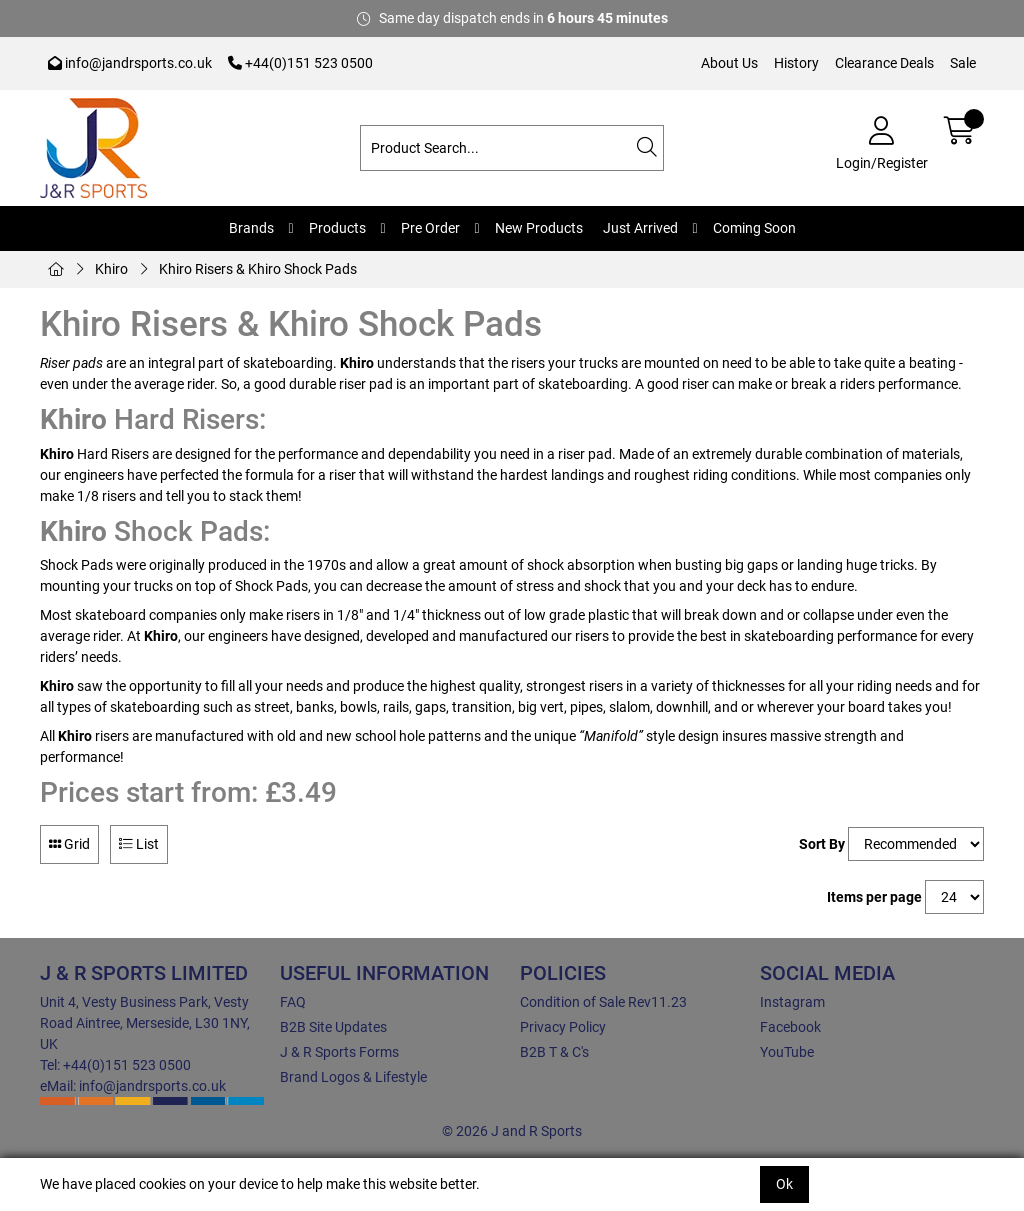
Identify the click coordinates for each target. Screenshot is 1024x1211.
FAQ (293, 1002)
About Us (729, 63)
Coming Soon (754, 228)
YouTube (787, 1052)
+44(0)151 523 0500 (300, 63)
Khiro (111, 269)
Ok (784, 1184)
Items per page (874, 897)
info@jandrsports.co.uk (130, 63)
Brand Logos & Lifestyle (353, 1077)
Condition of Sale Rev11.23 (603, 1002)
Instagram (792, 1002)
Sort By (822, 844)
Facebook (790, 1027)
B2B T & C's (554, 1052)
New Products (539, 228)
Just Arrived (640, 228)
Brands (251, 228)
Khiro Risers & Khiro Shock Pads (258, 269)
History (796, 63)
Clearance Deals (884, 63)
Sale (963, 63)
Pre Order (430, 228)
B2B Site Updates (333, 1027)
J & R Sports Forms (339, 1052)
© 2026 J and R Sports (512, 1131)
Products (337, 228)
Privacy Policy (563, 1027)
